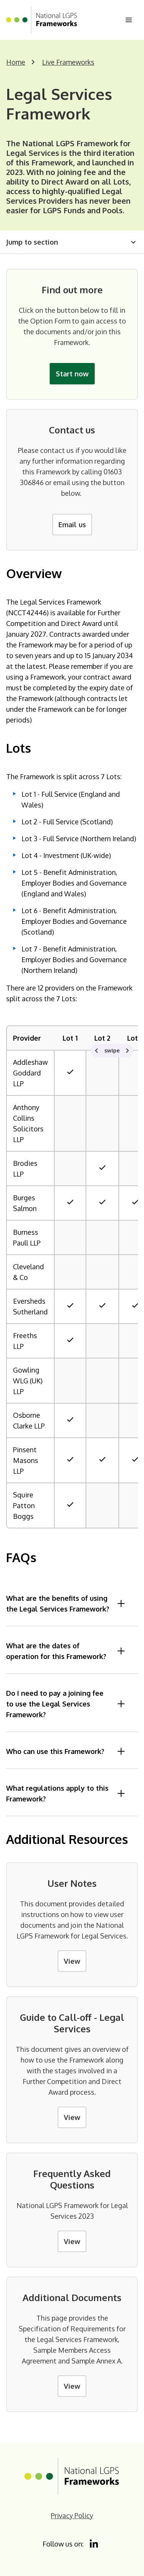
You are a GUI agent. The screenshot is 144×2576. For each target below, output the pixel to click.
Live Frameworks (68, 62)
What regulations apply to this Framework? (66, 1793)
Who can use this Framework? (66, 1751)
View (72, 1961)
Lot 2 (102, 1038)
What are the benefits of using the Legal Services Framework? (66, 1603)
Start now (72, 373)
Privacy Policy (72, 2515)
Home (15, 62)
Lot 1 (70, 1038)
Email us (72, 524)
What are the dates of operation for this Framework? (66, 1651)
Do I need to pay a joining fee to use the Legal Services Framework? (66, 1704)
